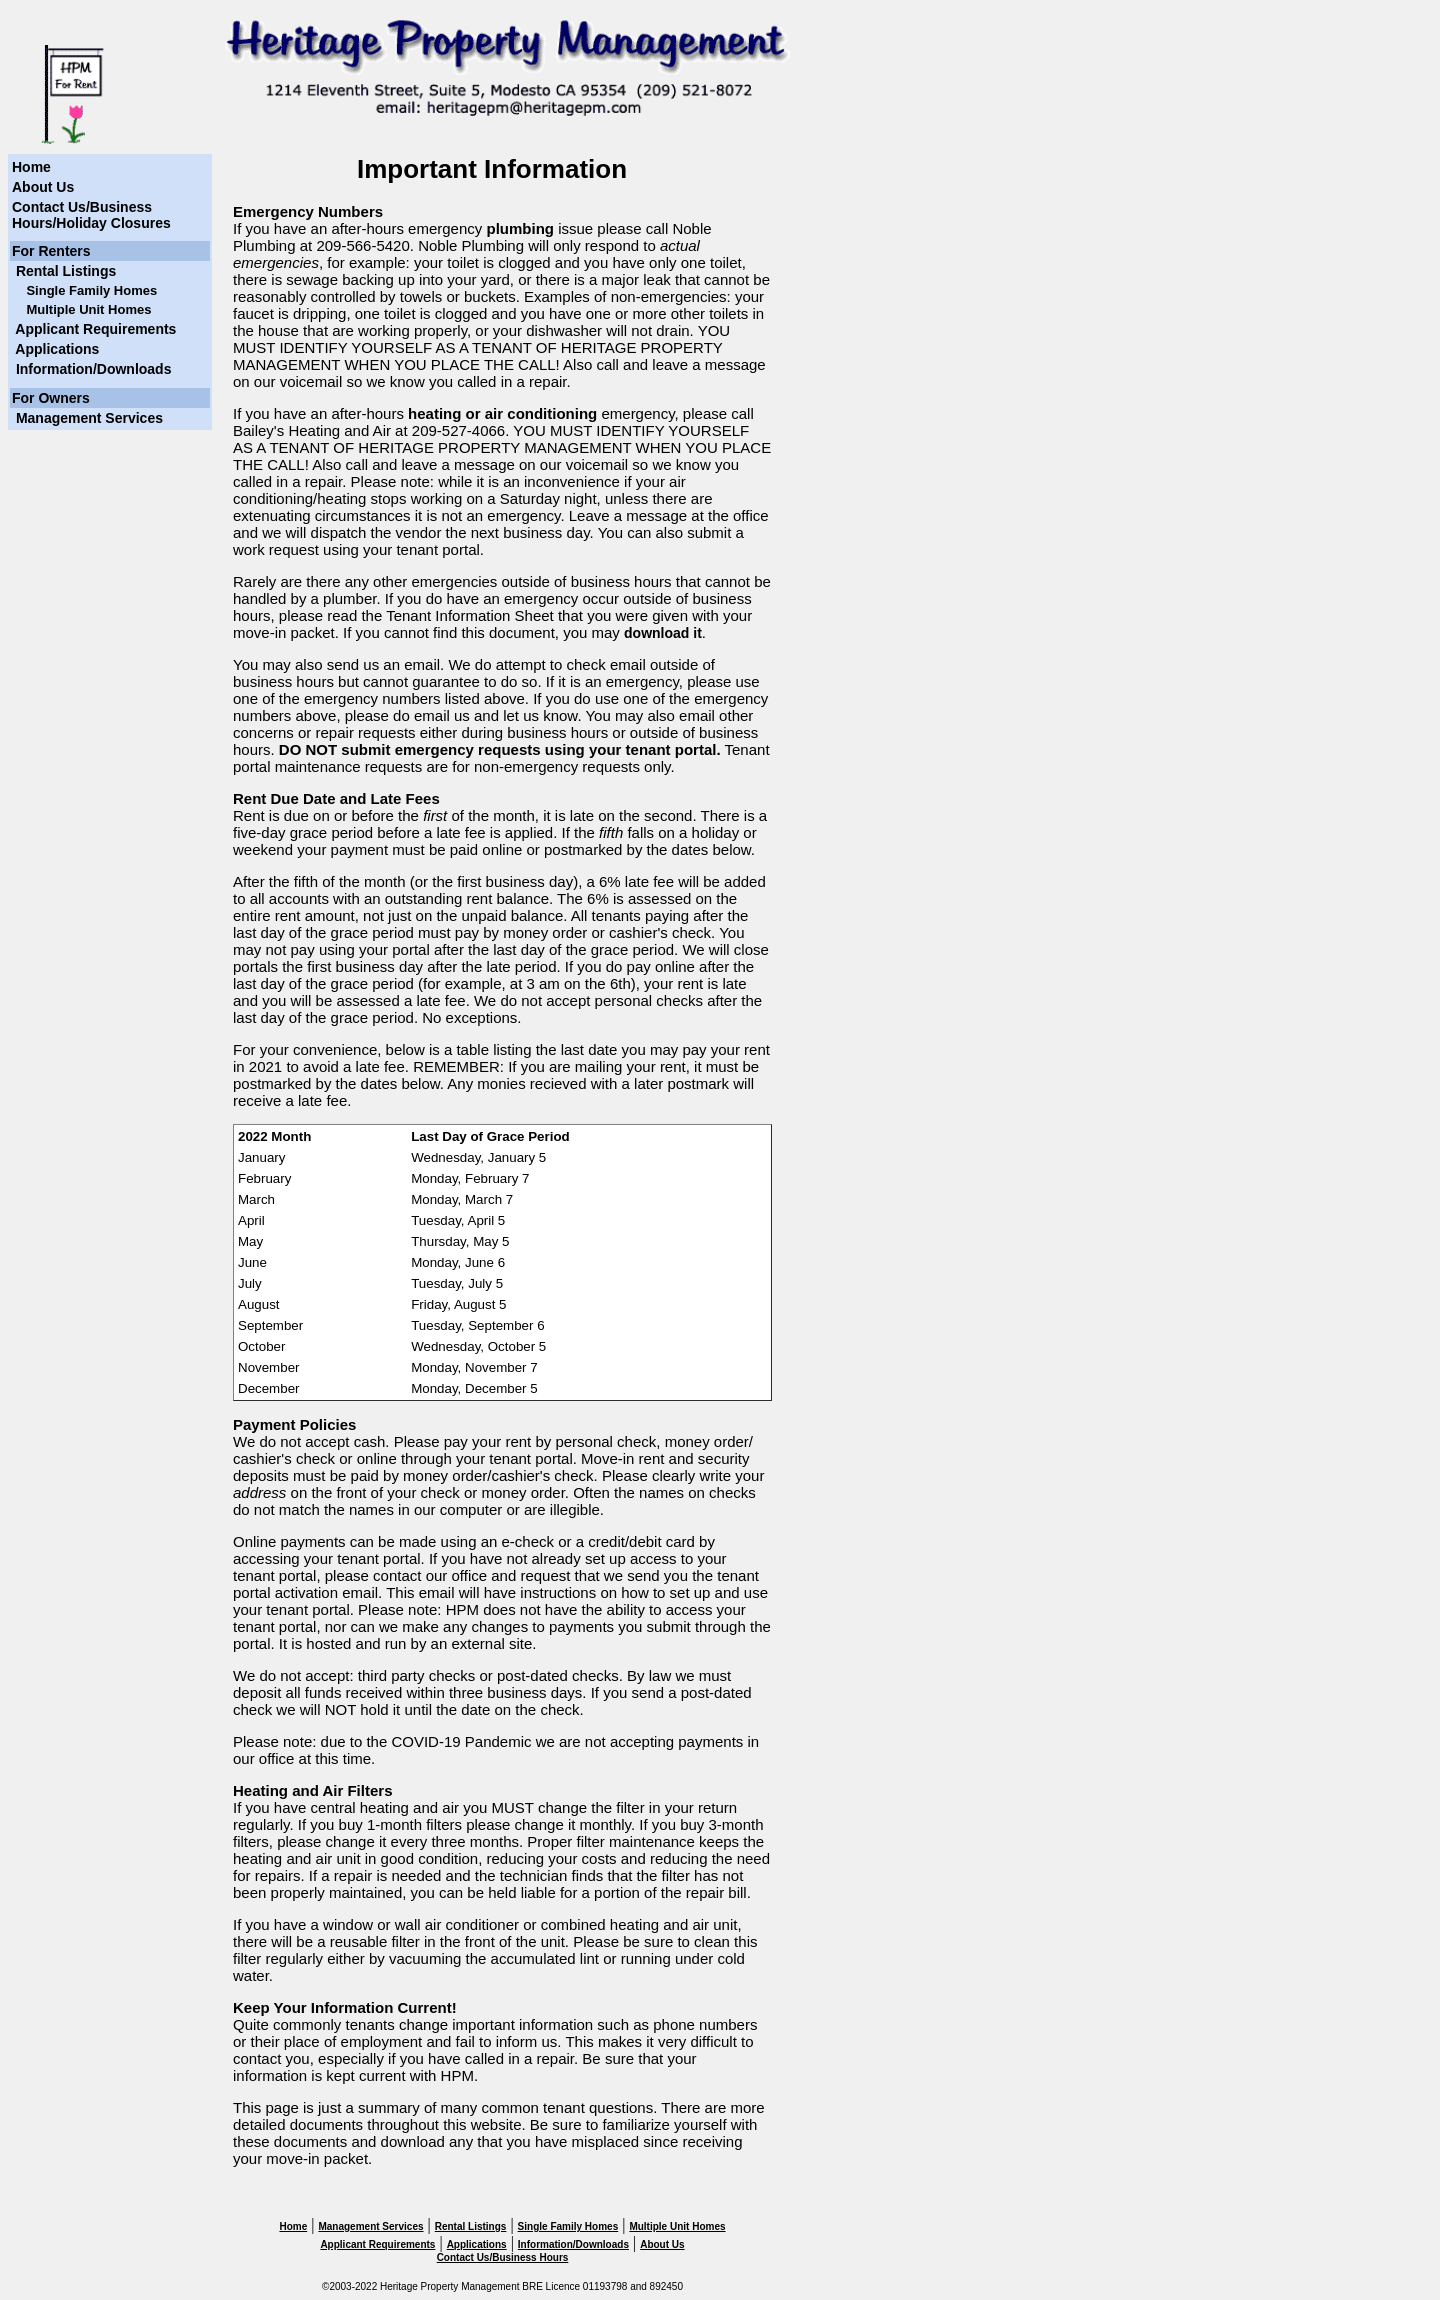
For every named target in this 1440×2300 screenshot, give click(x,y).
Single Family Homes (568, 2226)
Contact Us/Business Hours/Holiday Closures (91, 215)
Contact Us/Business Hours (503, 2257)
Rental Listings (64, 271)
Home (31, 167)
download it (663, 633)
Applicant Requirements (94, 329)
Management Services (87, 418)
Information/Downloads (91, 369)
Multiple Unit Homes (677, 2226)
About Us (43, 187)
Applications (55, 349)
